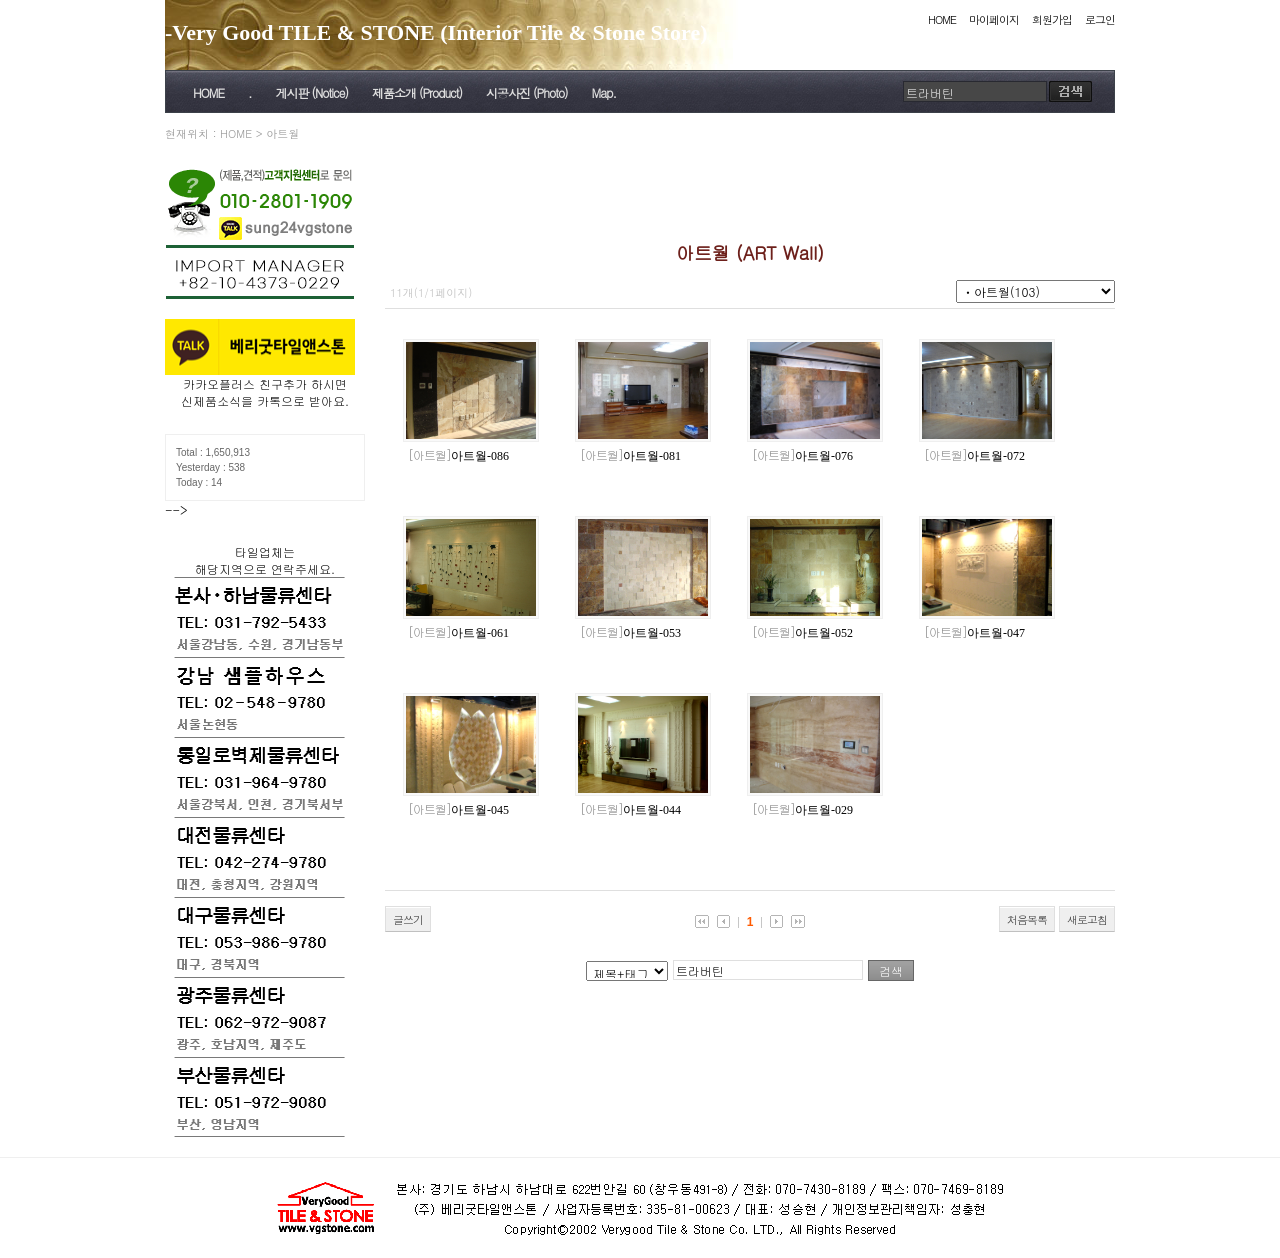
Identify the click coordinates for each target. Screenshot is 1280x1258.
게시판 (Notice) (311, 92)
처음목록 (1027, 919)
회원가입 (1052, 19)
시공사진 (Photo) (527, 92)
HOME (942, 19)
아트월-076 (802, 456)
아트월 (282, 133)
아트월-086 (458, 456)
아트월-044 (630, 810)
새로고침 (1087, 919)
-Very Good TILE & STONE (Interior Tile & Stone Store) (436, 32)
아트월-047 (974, 633)
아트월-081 (630, 456)
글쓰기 (408, 919)
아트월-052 (802, 633)
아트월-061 (458, 633)
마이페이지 (994, 19)
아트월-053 (630, 633)
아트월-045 (458, 810)
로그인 (1100, 19)
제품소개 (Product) (417, 92)
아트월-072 (974, 456)
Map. (604, 92)
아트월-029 (802, 810)
